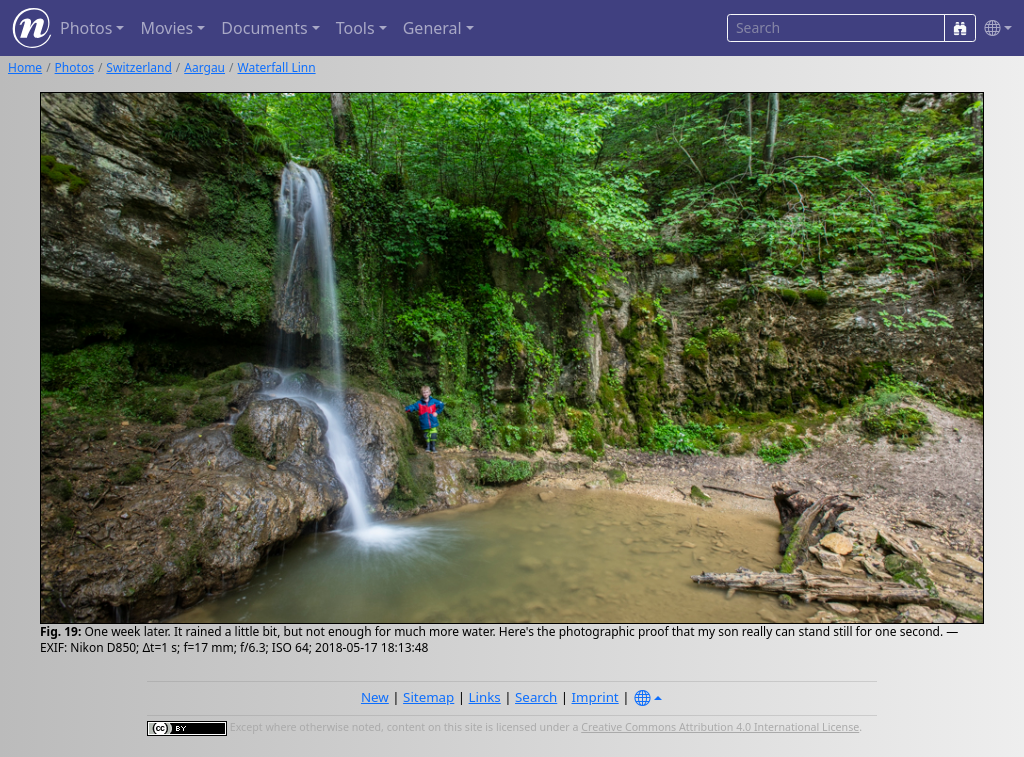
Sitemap (428, 697)
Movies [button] (166, 28)
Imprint (595, 697)
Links (485, 697)
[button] (994, 28)
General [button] (432, 28)
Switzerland (138, 67)
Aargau (204, 67)
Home (25, 67)
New (375, 697)
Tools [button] (355, 28)
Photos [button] (86, 28)
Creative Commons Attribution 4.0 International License (720, 727)
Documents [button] (264, 28)
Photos (74, 67)
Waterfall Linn (277, 67)
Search (536, 697)
